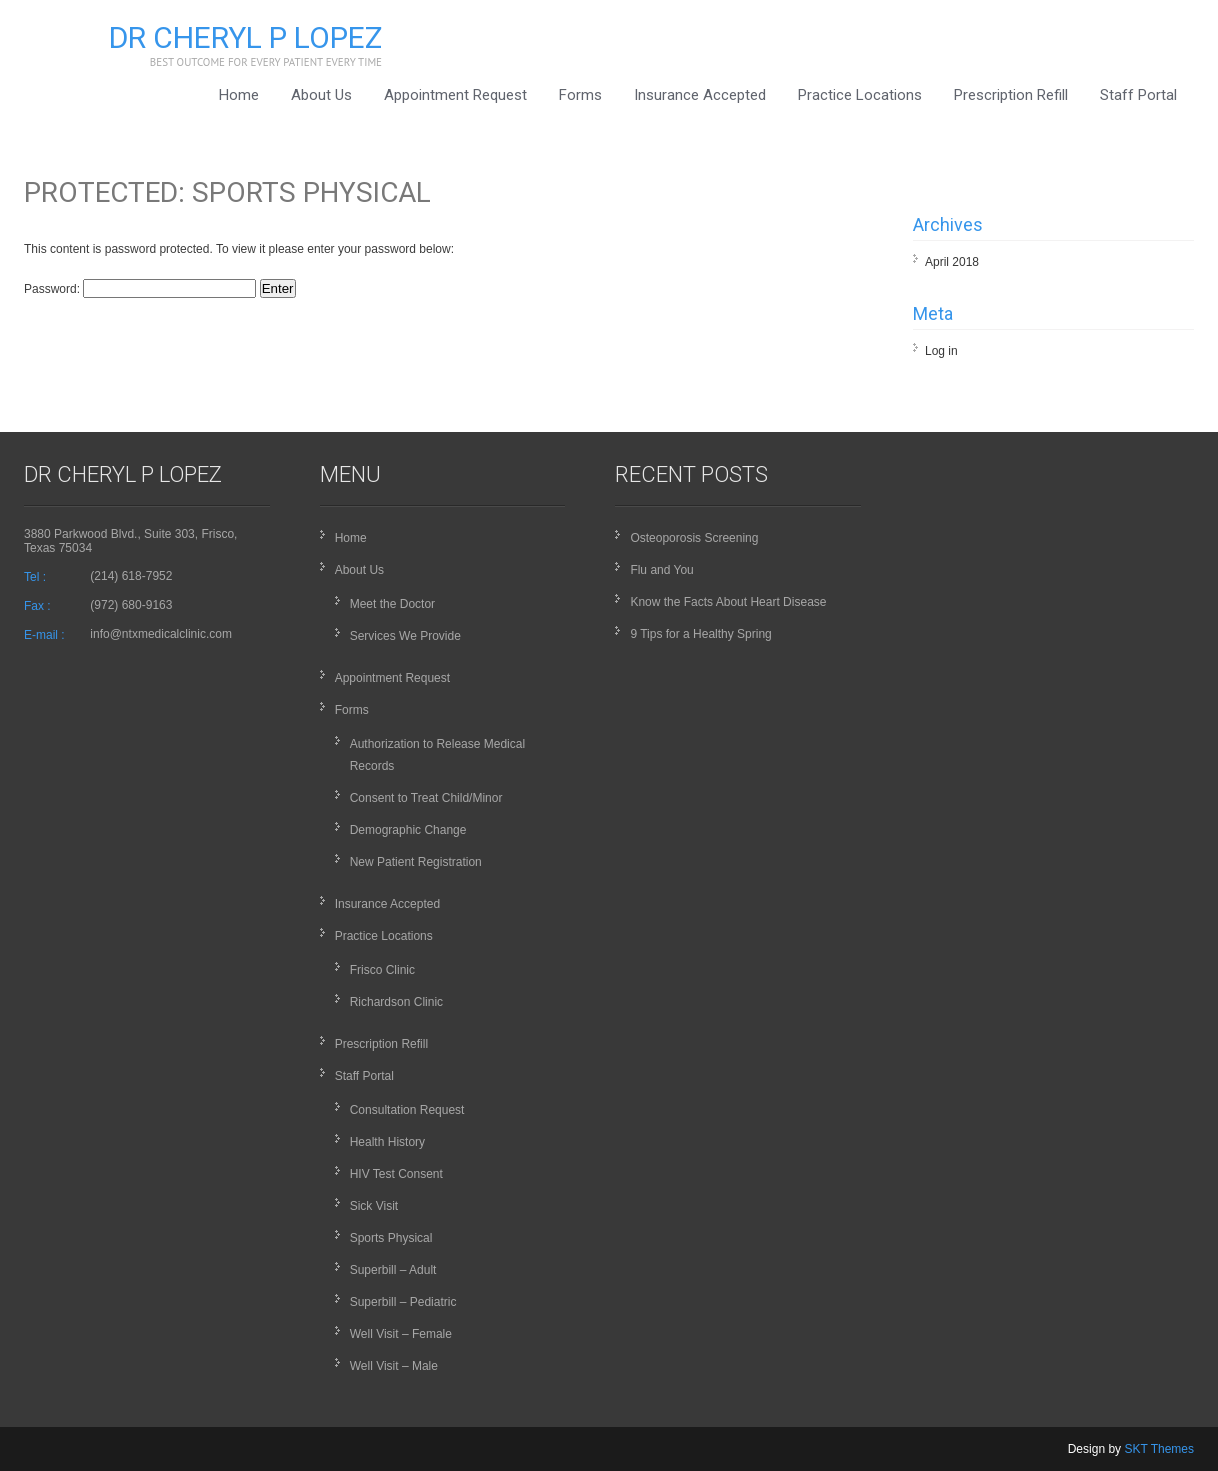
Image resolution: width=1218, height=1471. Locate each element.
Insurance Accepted (700, 95)
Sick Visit (374, 1206)
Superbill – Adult (393, 1270)
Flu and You (661, 570)
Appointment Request (455, 95)
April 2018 (952, 262)
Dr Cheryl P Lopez (245, 37)
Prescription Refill (1011, 95)
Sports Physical (391, 1238)
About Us (321, 95)
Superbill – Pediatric (403, 1302)
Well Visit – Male (394, 1366)
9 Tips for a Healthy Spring (700, 634)
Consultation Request (407, 1110)
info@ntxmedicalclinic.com (161, 634)
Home (239, 95)
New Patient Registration (416, 862)
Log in (941, 351)
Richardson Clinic (396, 1002)
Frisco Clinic (382, 970)
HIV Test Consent (396, 1174)
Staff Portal (1138, 95)
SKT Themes (1159, 1449)
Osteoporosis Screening (694, 538)
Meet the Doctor (392, 604)
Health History (387, 1142)
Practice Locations (860, 95)
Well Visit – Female (401, 1334)
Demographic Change (408, 830)
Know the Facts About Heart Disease (728, 602)
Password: (140, 289)
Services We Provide (405, 636)
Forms (580, 95)
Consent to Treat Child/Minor (426, 798)
